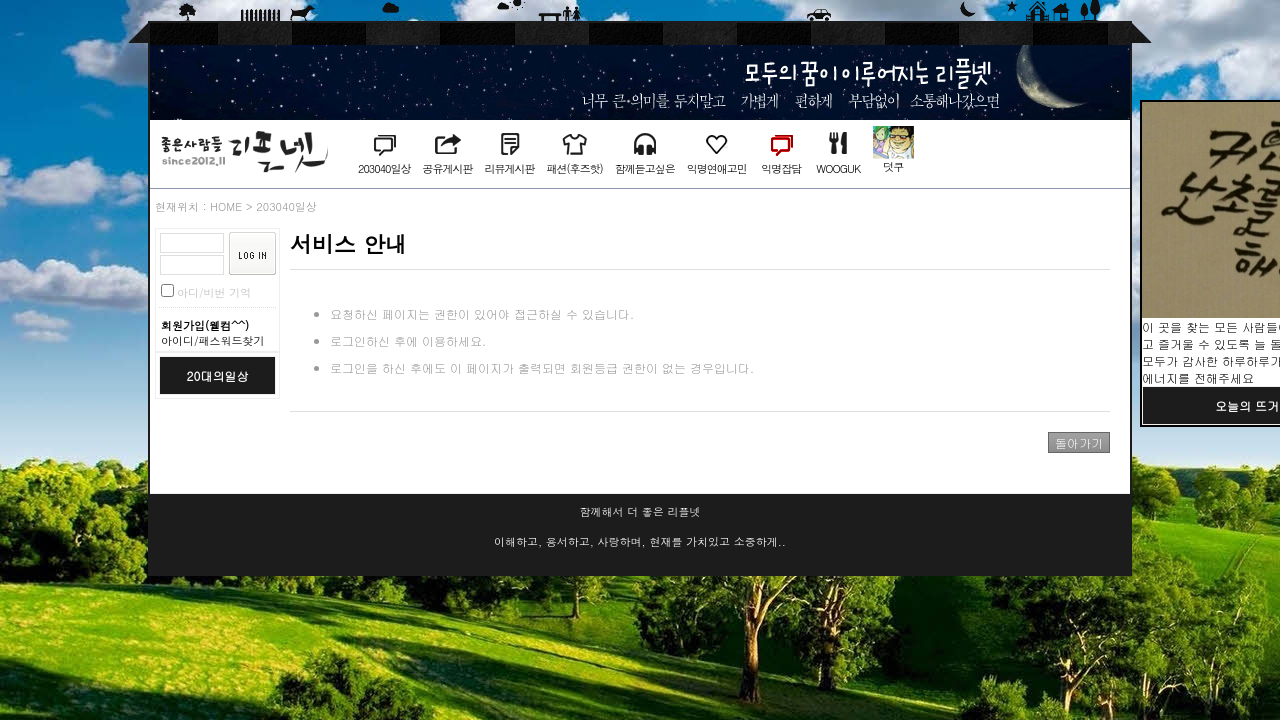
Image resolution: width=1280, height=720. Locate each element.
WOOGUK (838, 168)
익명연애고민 (717, 168)
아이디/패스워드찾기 (213, 340)
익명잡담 (781, 168)
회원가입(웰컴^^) (205, 325)
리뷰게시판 (509, 168)
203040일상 (384, 168)
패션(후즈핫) (574, 168)
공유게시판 (447, 168)
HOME (226, 206)
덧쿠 (893, 166)
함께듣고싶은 (645, 168)
